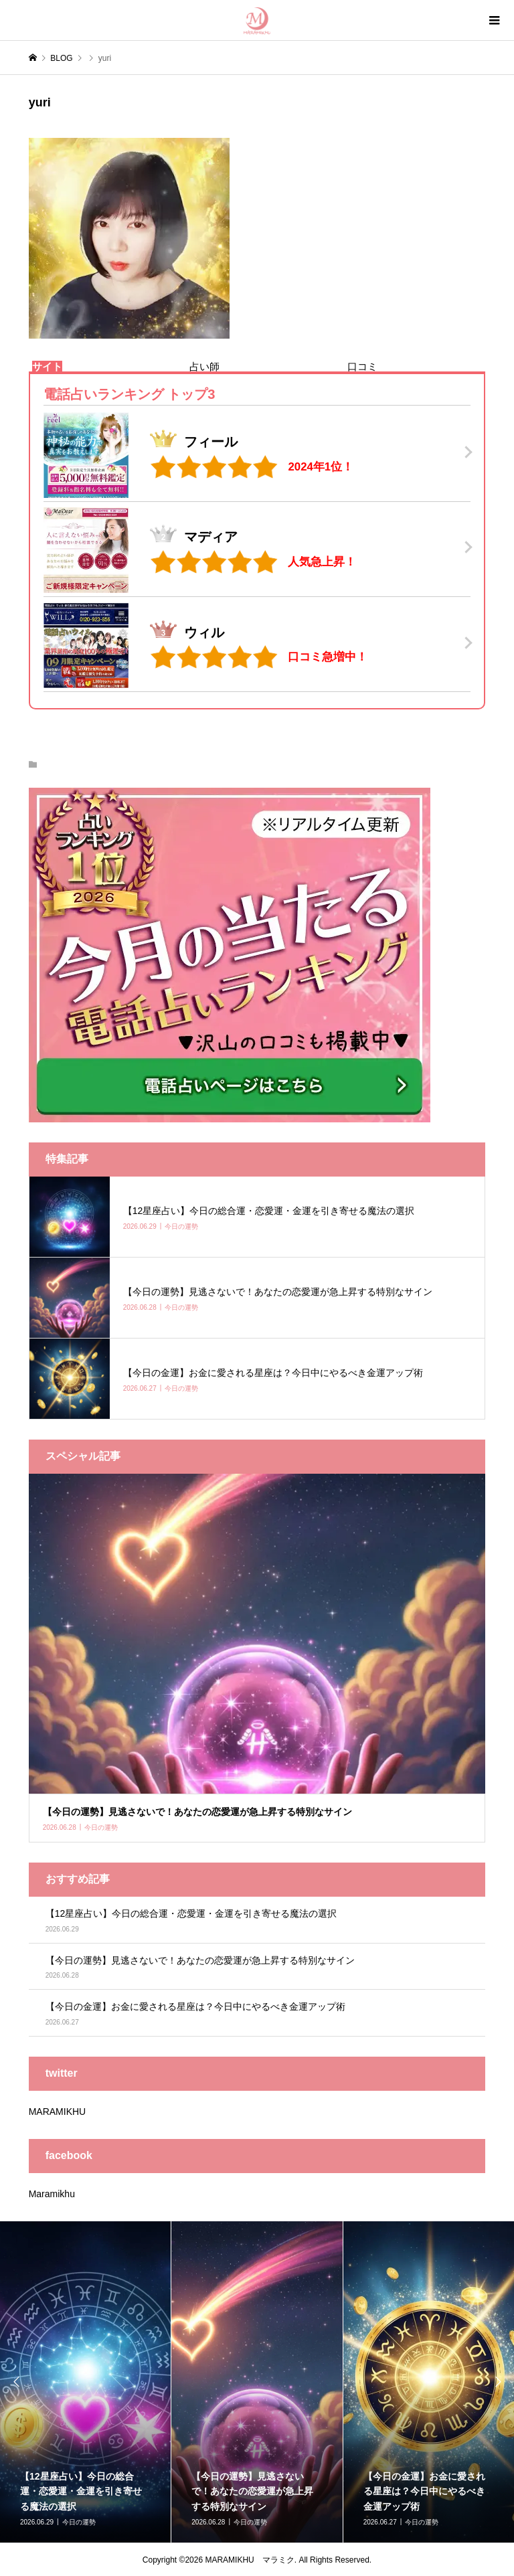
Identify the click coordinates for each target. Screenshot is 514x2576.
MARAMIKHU (57, 2111)
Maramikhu (52, 2193)
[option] (257, 2382)
